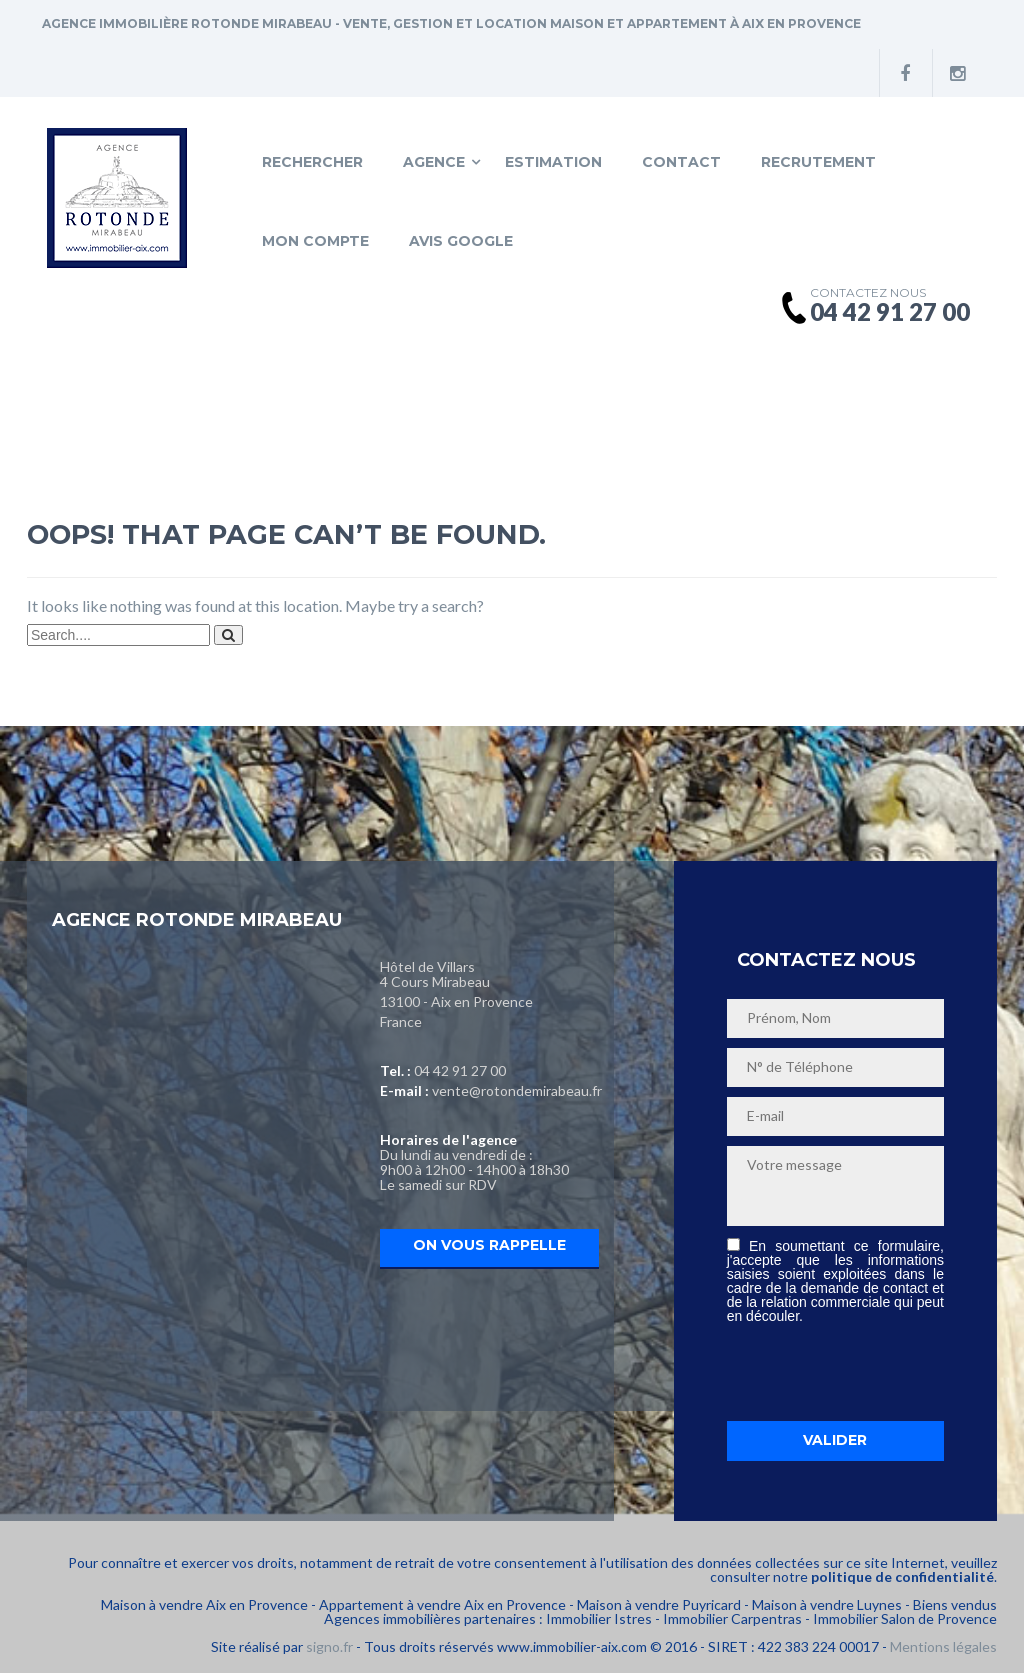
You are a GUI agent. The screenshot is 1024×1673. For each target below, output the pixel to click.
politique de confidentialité (902, 1576)
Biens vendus (955, 1604)
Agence (434, 162)
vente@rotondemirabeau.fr (517, 1090)
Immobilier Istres (599, 1618)
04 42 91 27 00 (460, 1070)
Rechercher (312, 162)
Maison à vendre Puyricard (659, 1604)
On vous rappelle (489, 1245)
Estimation (553, 162)
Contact (681, 162)
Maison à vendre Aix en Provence (204, 1604)
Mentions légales (943, 1646)
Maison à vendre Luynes (827, 1604)
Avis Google (461, 241)
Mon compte (315, 241)
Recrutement (818, 162)
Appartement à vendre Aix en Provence (442, 1604)
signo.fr (329, 1646)
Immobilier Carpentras (732, 1618)
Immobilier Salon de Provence (905, 1618)
